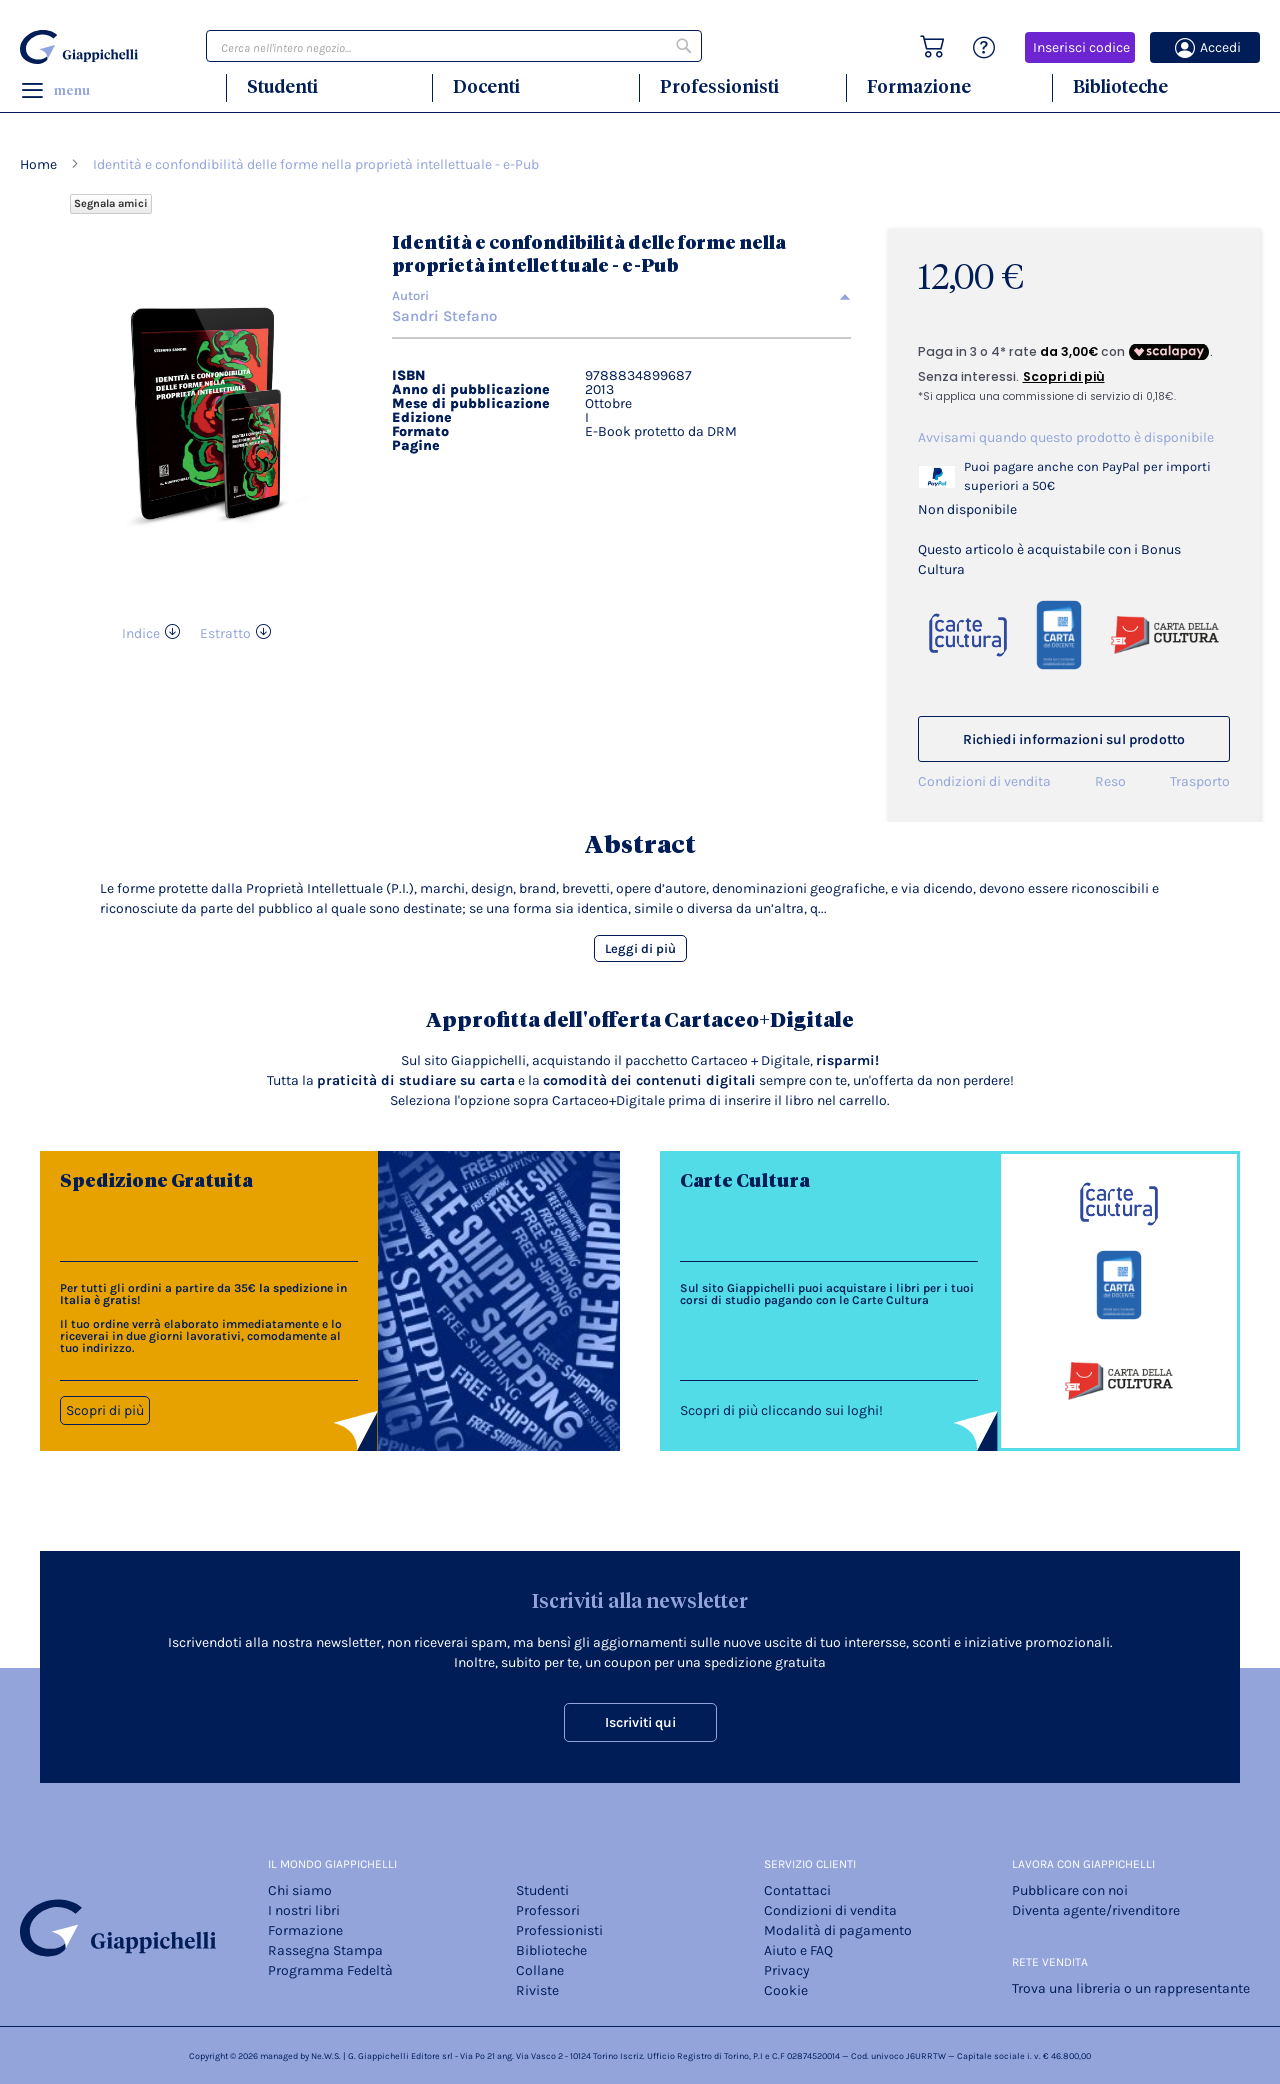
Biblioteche (1120, 86)
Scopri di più (105, 1410)
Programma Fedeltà (330, 1970)
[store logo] (82, 47)
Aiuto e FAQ (798, 1950)
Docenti (486, 86)
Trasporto (1200, 781)
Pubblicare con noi (1070, 1890)
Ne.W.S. (326, 2056)
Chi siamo (300, 1890)
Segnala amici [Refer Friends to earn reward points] (111, 203)
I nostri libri (304, 1910)
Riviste (537, 1990)
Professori (548, 1910)
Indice (141, 633)
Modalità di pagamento (838, 1930)
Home (38, 164)
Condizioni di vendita (984, 781)
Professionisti (719, 86)
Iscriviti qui (640, 1722)
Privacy (787, 1970)
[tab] (621, 296)
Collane (540, 1970)
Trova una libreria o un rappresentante (1131, 1988)
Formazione (919, 86)
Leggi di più (640, 948)
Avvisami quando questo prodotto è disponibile (1066, 437)
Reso (1110, 781)
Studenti (282, 86)
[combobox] (454, 46)
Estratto (225, 633)
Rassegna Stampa (325, 1950)
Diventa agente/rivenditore (1096, 1910)
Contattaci (797, 1890)
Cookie (786, 1990)
